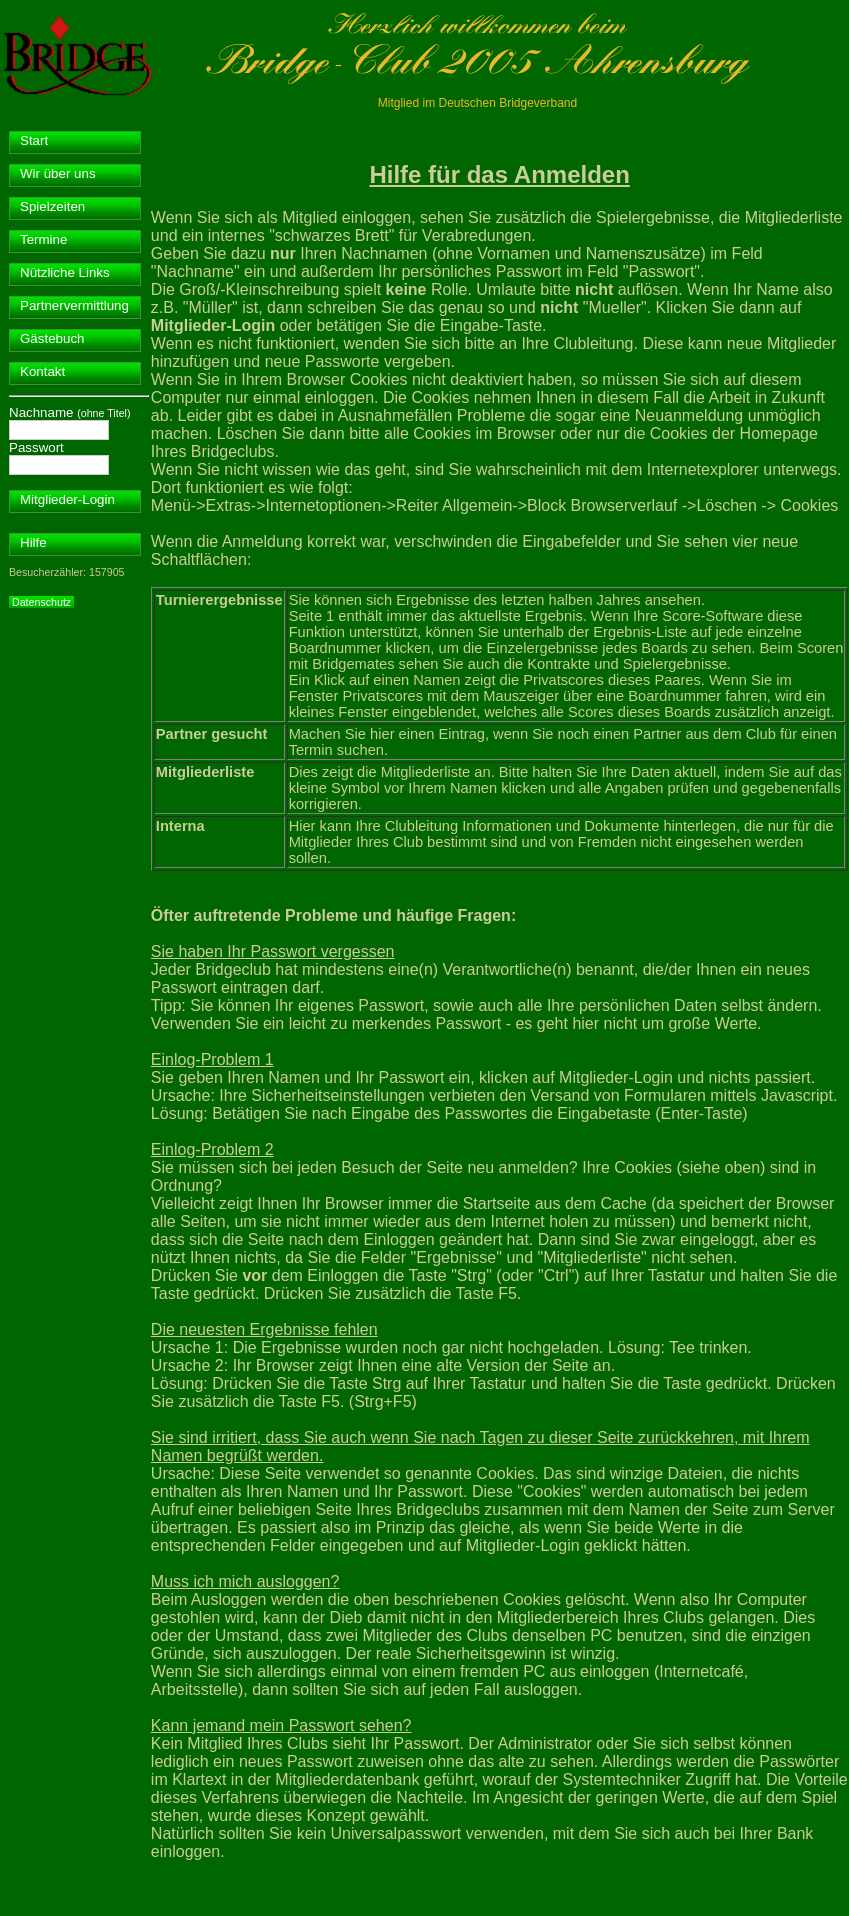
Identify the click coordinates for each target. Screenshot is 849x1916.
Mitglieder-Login (67, 499)
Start (34, 140)
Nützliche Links (65, 272)
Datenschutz (41, 602)
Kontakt (42, 371)
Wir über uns (58, 173)
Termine (43, 239)
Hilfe (33, 542)
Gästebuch (52, 338)
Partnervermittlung (74, 305)
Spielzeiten (52, 206)
